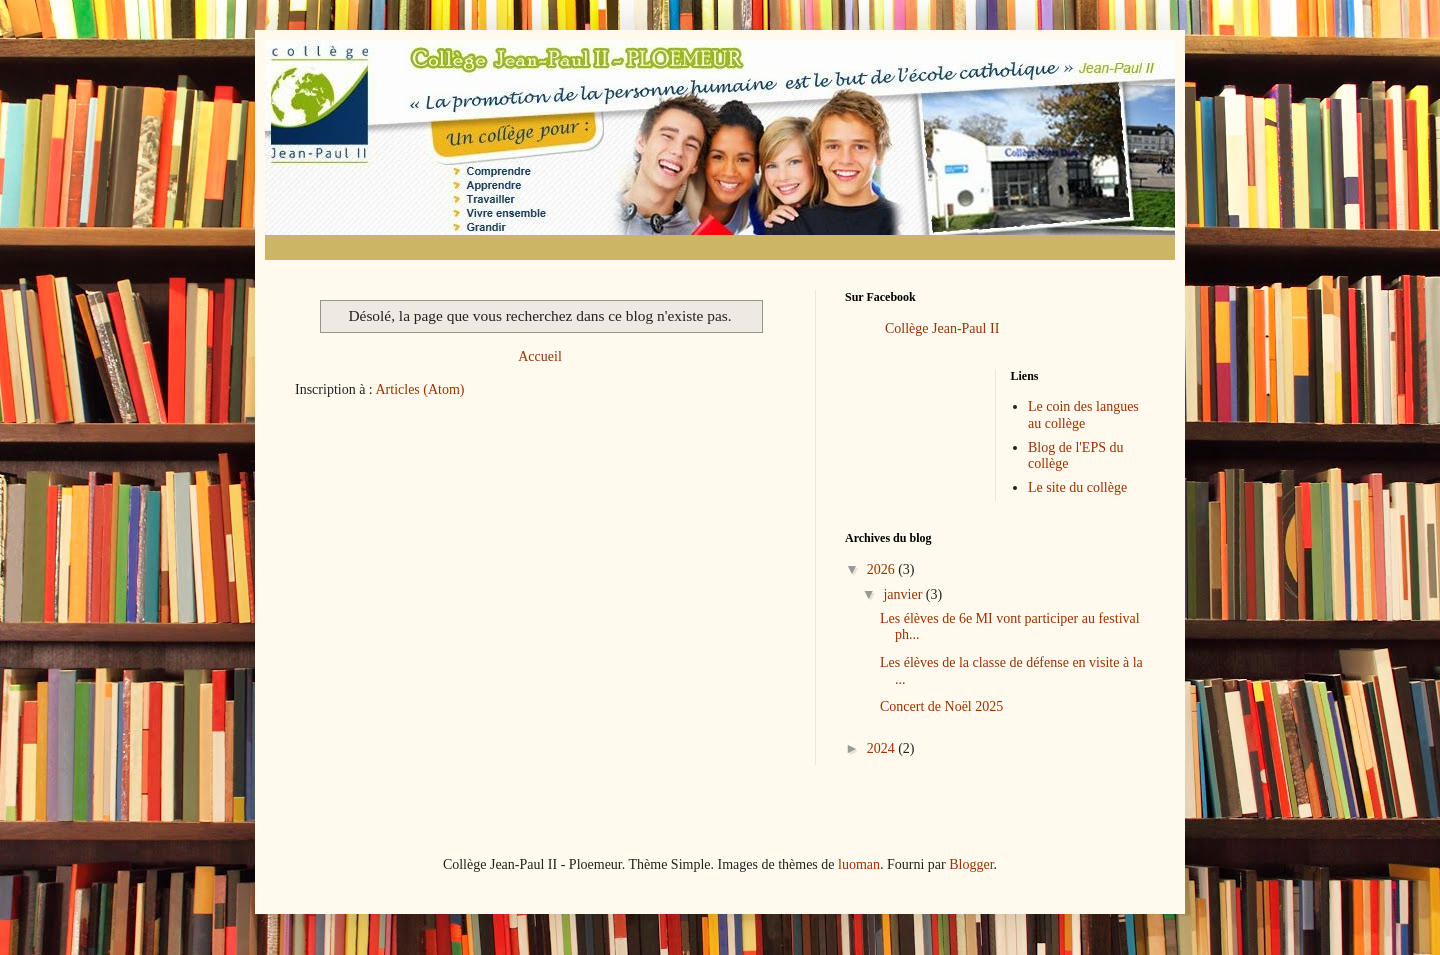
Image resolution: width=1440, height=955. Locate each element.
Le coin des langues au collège (1083, 415)
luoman (859, 864)
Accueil (540, 356)
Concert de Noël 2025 (941, 706)
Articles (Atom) (420, 389)
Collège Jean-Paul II (942, 328)
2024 (883, 748)
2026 (883, 569)
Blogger (971, 864)
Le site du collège (1077, 487)
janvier (904, 594)
